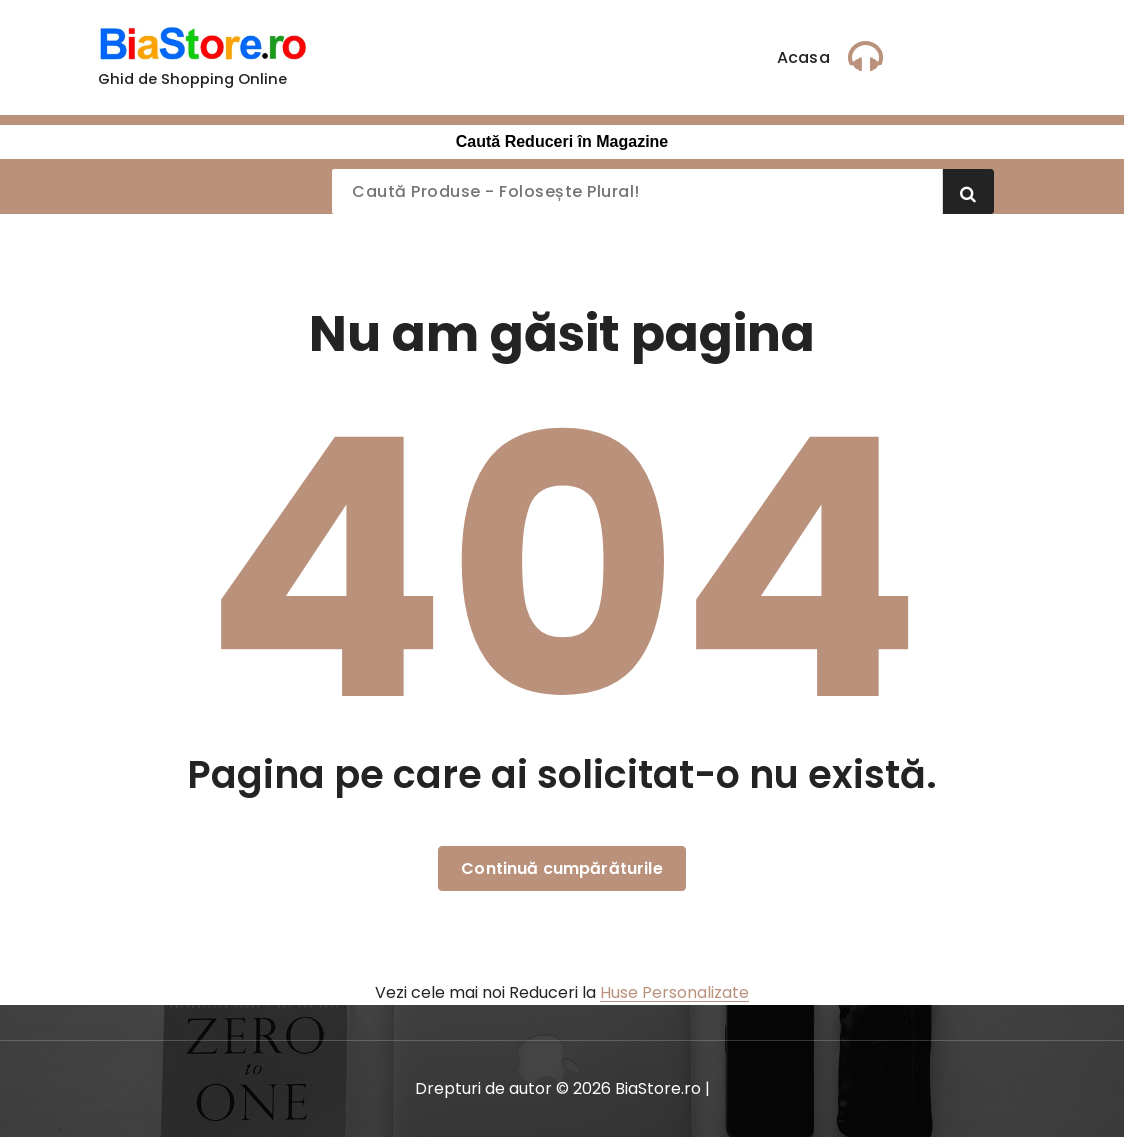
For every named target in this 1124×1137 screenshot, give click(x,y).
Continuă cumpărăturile (562, 868)
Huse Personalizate (674, 992)
